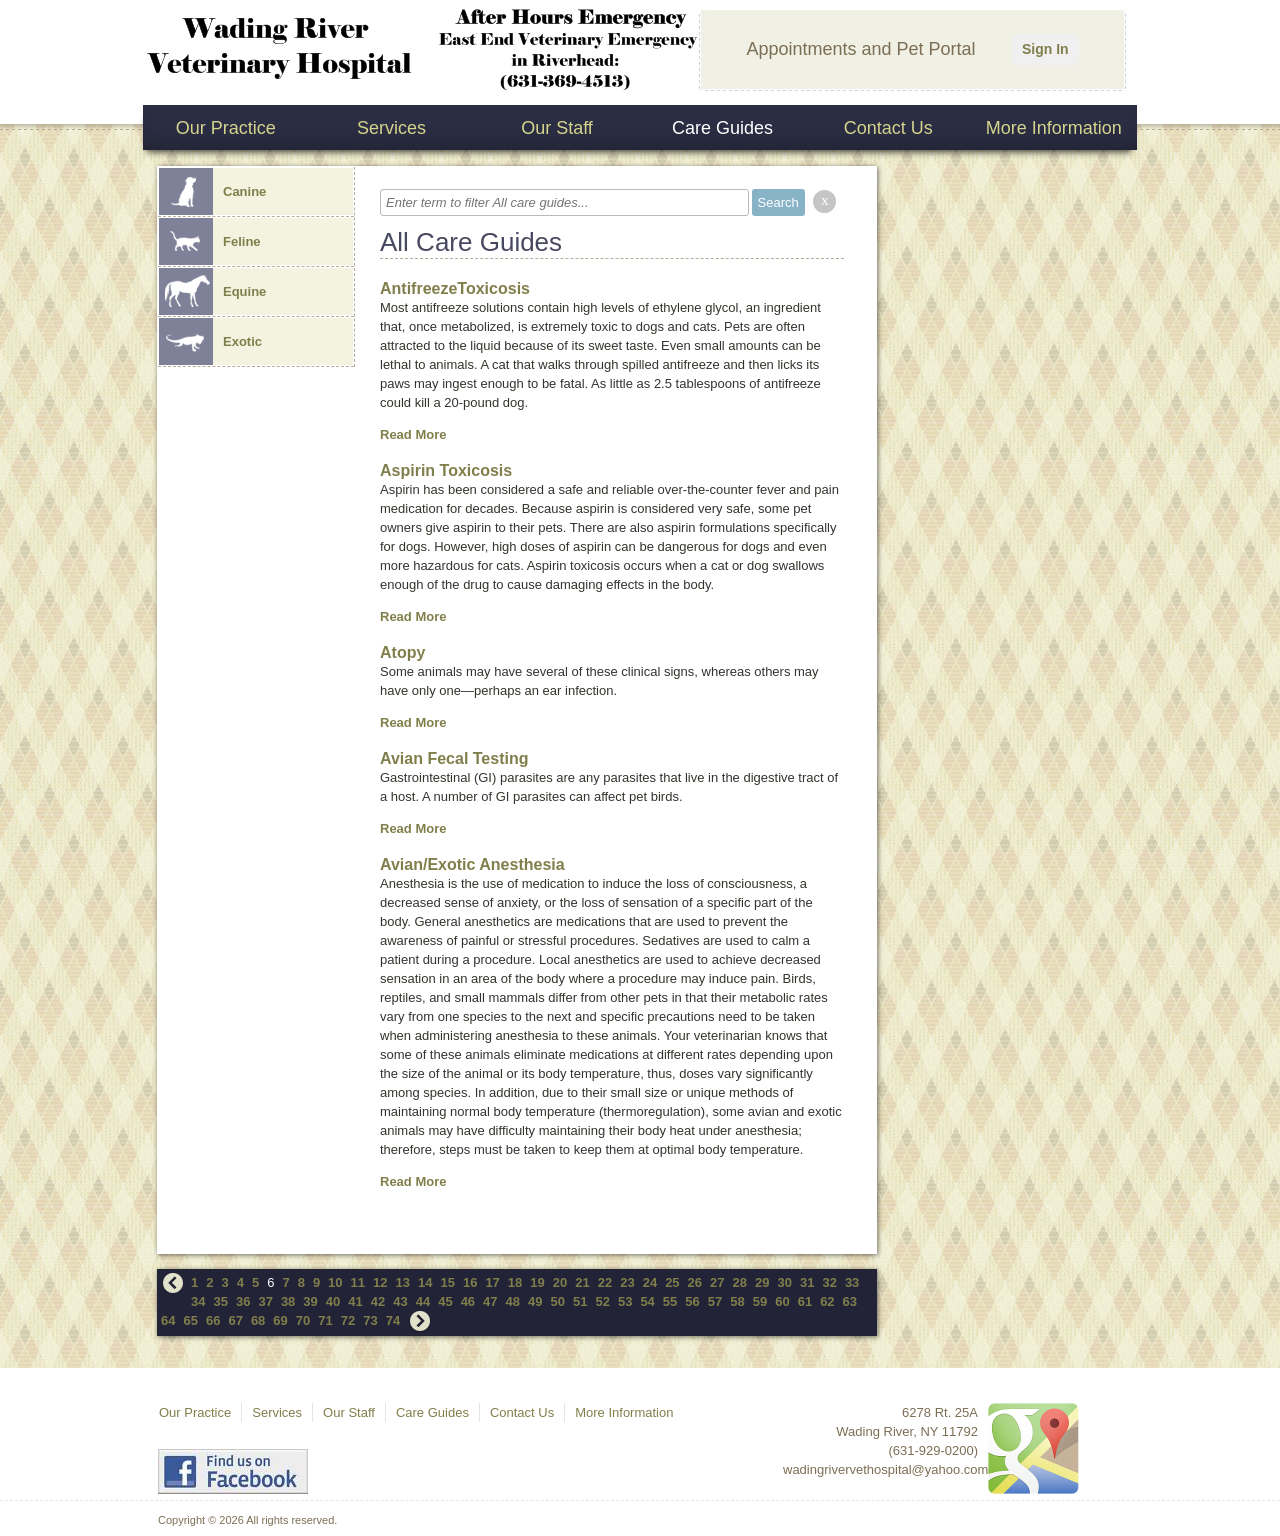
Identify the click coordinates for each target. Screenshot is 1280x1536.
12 (380, 1282)
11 (358, 1282)
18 (515, 1282)
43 (400, 1301)
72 (348, 1320)
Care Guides (722, 128)
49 (535, 1301)
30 (784, 1282)
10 (335, 1282)
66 (213, 1320)
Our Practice (226, 128)
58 (737, 1301)
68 (258, 1320)
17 (492, 1282)
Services (391, 128)
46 (468, 1301)
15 (447, 1282)
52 (602, 1301)
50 (558, 1301)
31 (807, 1282)
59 (760, 1301)
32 (829, 1282)
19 (537, 1282)
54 (647, 1301)
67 (235, 1320)
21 (582, 1282)
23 (627, 1282)
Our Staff (557, 128)
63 (850, 1301)
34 (198, 1301)
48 (513, 1301)
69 (280, 1320)
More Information (1054, 128)
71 (325, 1320)
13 (403, 1282)
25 (672, 1282)
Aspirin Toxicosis (446, 470)
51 (580, 1301)
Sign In (1045, 49)
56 (692, 1301)
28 (740, 1282)
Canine (212, 191)
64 (168, 1320)
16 (470, 1282)
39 (310, 1301)
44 (423, 1301)
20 (560, 1282)
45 (445, 1301)
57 (715, 1301)
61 (805, 1301)
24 (650, 1282)
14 (425, 1282)
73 (370, 1320)
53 (625, 1301)
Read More (413, 434)
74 (393, 1320)
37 (265, 1301)
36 (243, 1301)
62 (827, 1301)
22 (605, 1282)
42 (378, 1301)
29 (762, 1282)
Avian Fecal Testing (454, 758)
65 (190, 1320)
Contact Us (888, 128)
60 (782, 1301)
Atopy (402, 652)
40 (333, 1301)
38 (288, 1301)
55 (670, 1301)
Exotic (210, 341)
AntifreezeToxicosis (455, 288)
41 (355, 1301)
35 (220, 1301)
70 (303, 1320)
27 (717, 1282)
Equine (212, 291)
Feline (210, 241)
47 (490, 1301)
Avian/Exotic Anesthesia (472, 864)
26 (695, 1282)
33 (852, 1282)
